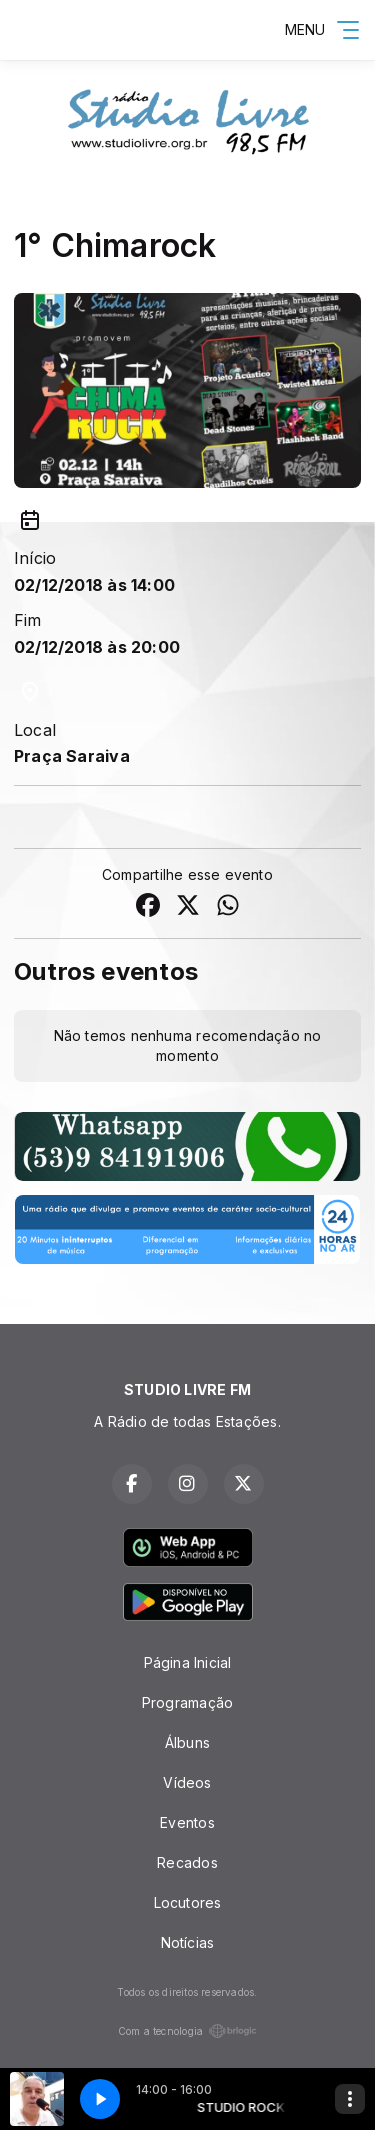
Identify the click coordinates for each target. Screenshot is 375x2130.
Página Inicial (188, 1662)
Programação (187, 1702)
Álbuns (187, 1742)
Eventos (187, 1822)
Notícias (188, 1942)
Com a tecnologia (187, 2031)
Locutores (188, 1902)
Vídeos (187, 1782)
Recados (187, 1862)
